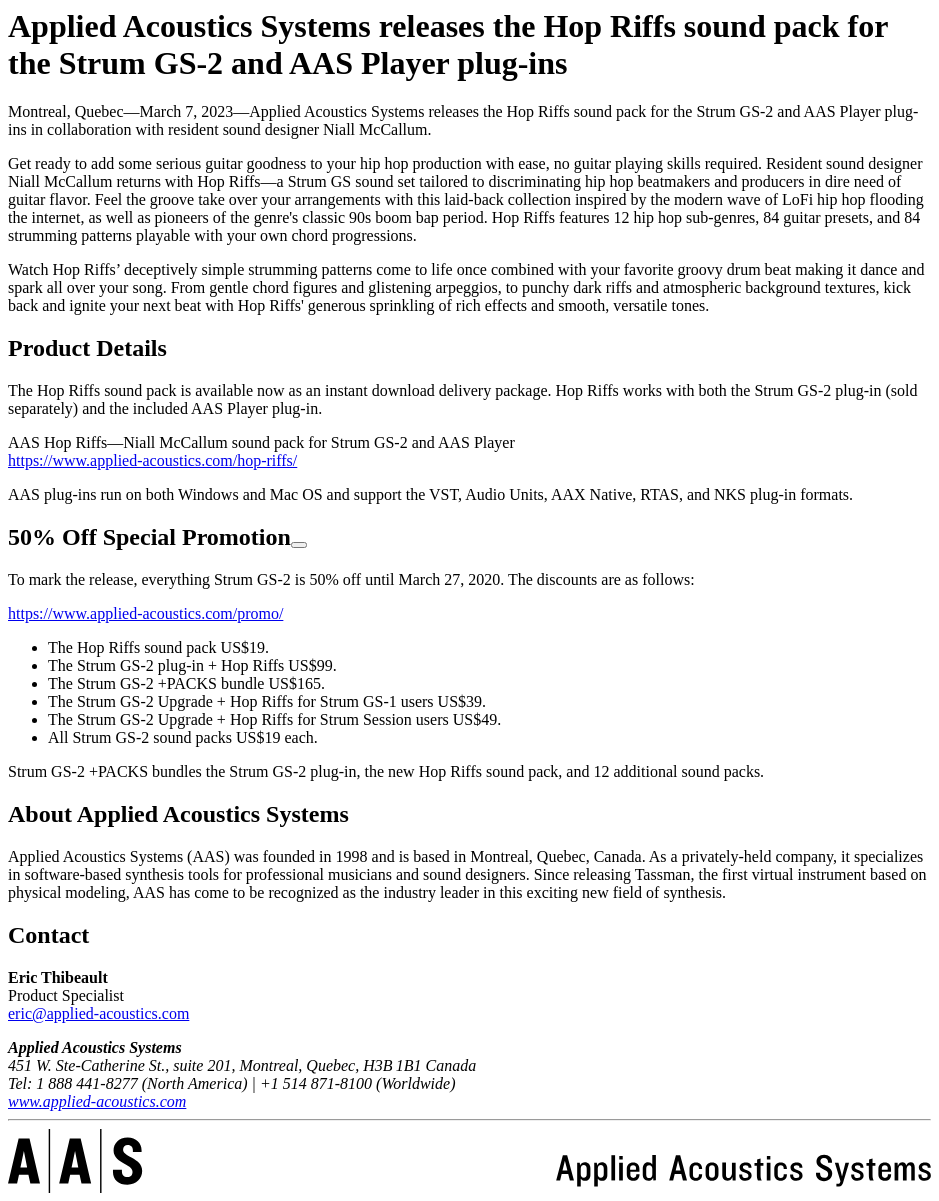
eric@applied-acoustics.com (98, 1013)
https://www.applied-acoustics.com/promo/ (145, 613)
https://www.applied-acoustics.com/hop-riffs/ (152, 460)
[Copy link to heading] (299, 545)
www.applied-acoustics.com (97, 1101)
